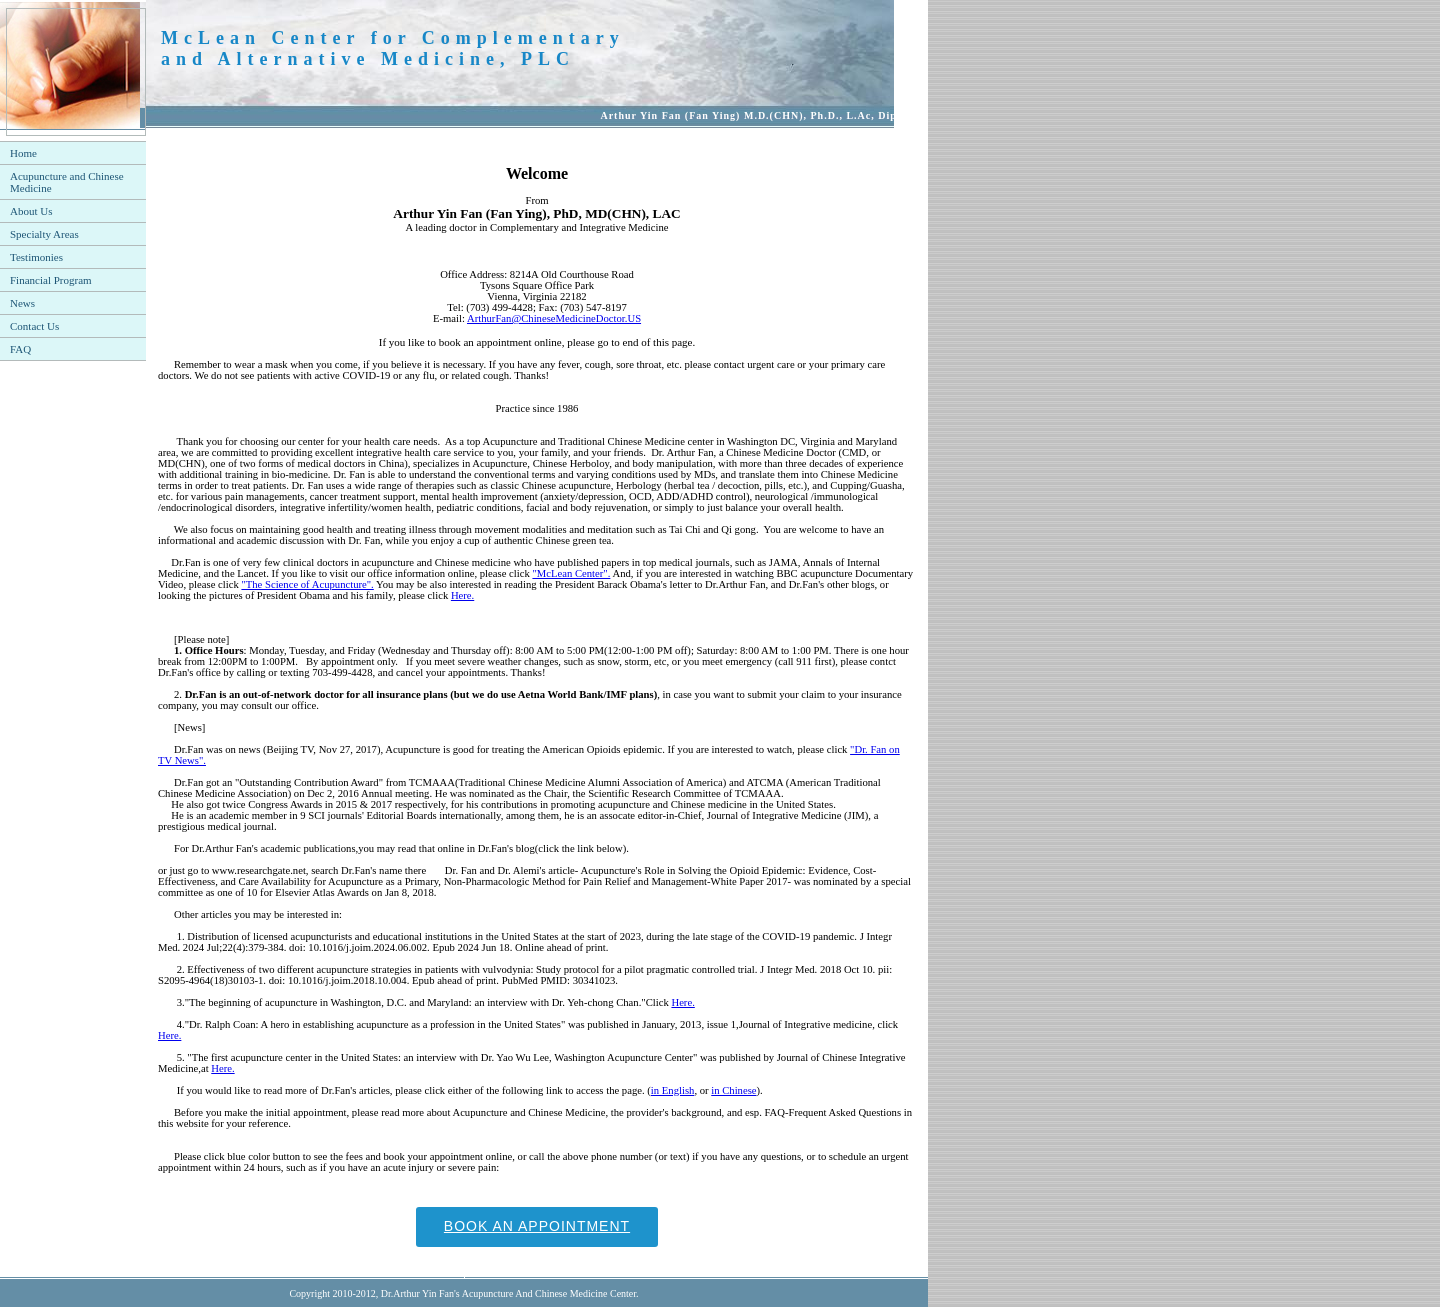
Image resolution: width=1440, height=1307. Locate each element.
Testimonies (36, 257)
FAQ (20, 349)
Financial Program (51, 280)
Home (23, 153)
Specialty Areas (44, 234)
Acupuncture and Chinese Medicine (67, 182)
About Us (31, 211)
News (22, 303)
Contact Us (34, 326)
